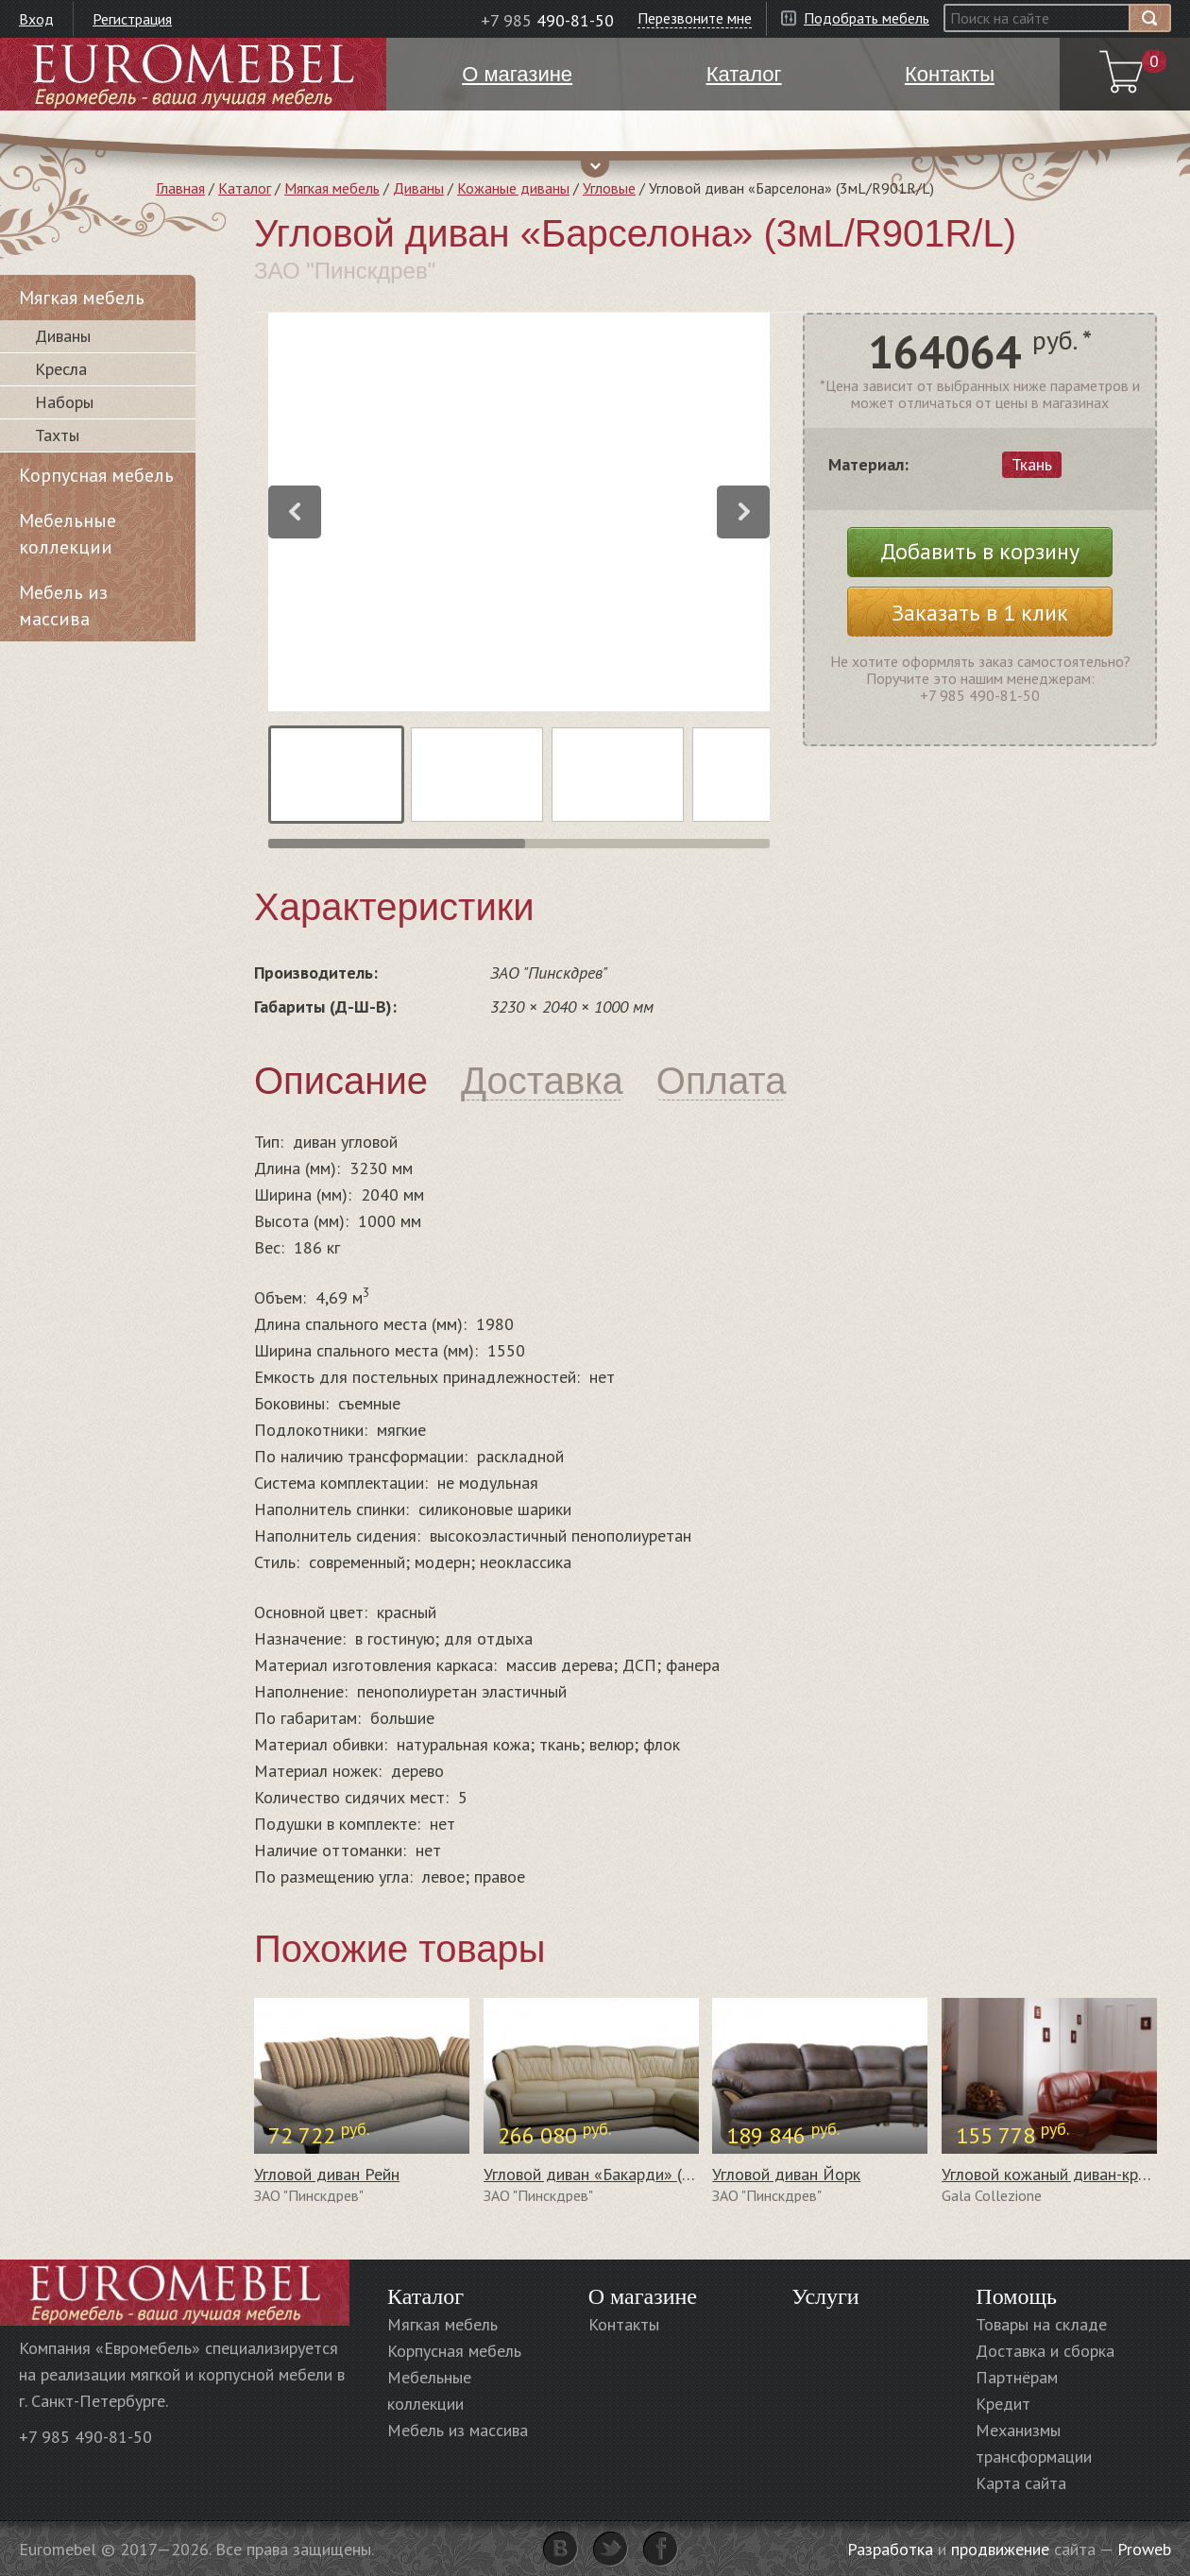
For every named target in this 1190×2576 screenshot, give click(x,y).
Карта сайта (1021, 2483)
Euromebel (193, 74)
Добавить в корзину (980, 551)
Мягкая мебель (332, 188)
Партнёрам (1017, 2377)
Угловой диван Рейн (327, 2174)
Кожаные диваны (513, 188)
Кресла (61, 369)
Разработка (890, 2549)
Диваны (418, 188)
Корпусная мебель (96, 475)
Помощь (1016, 2296)
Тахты (57, 435)
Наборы (64, 402)
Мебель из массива (63, 605)
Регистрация (132, 18)
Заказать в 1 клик (980, 612)
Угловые (609, 188)
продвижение (1000, 2549)
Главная (180, 188)
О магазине (642, 2296)
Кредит (1003, 2403)
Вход (36, 18)
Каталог (244, 188)
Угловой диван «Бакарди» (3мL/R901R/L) (635, 2174)
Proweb (1144, 2549)
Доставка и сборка (1045, 2351)
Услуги (824, 2296)
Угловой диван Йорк (786, 2174)
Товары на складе (1041, 2324)
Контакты (623, 2324)
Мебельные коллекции (67, 533)
